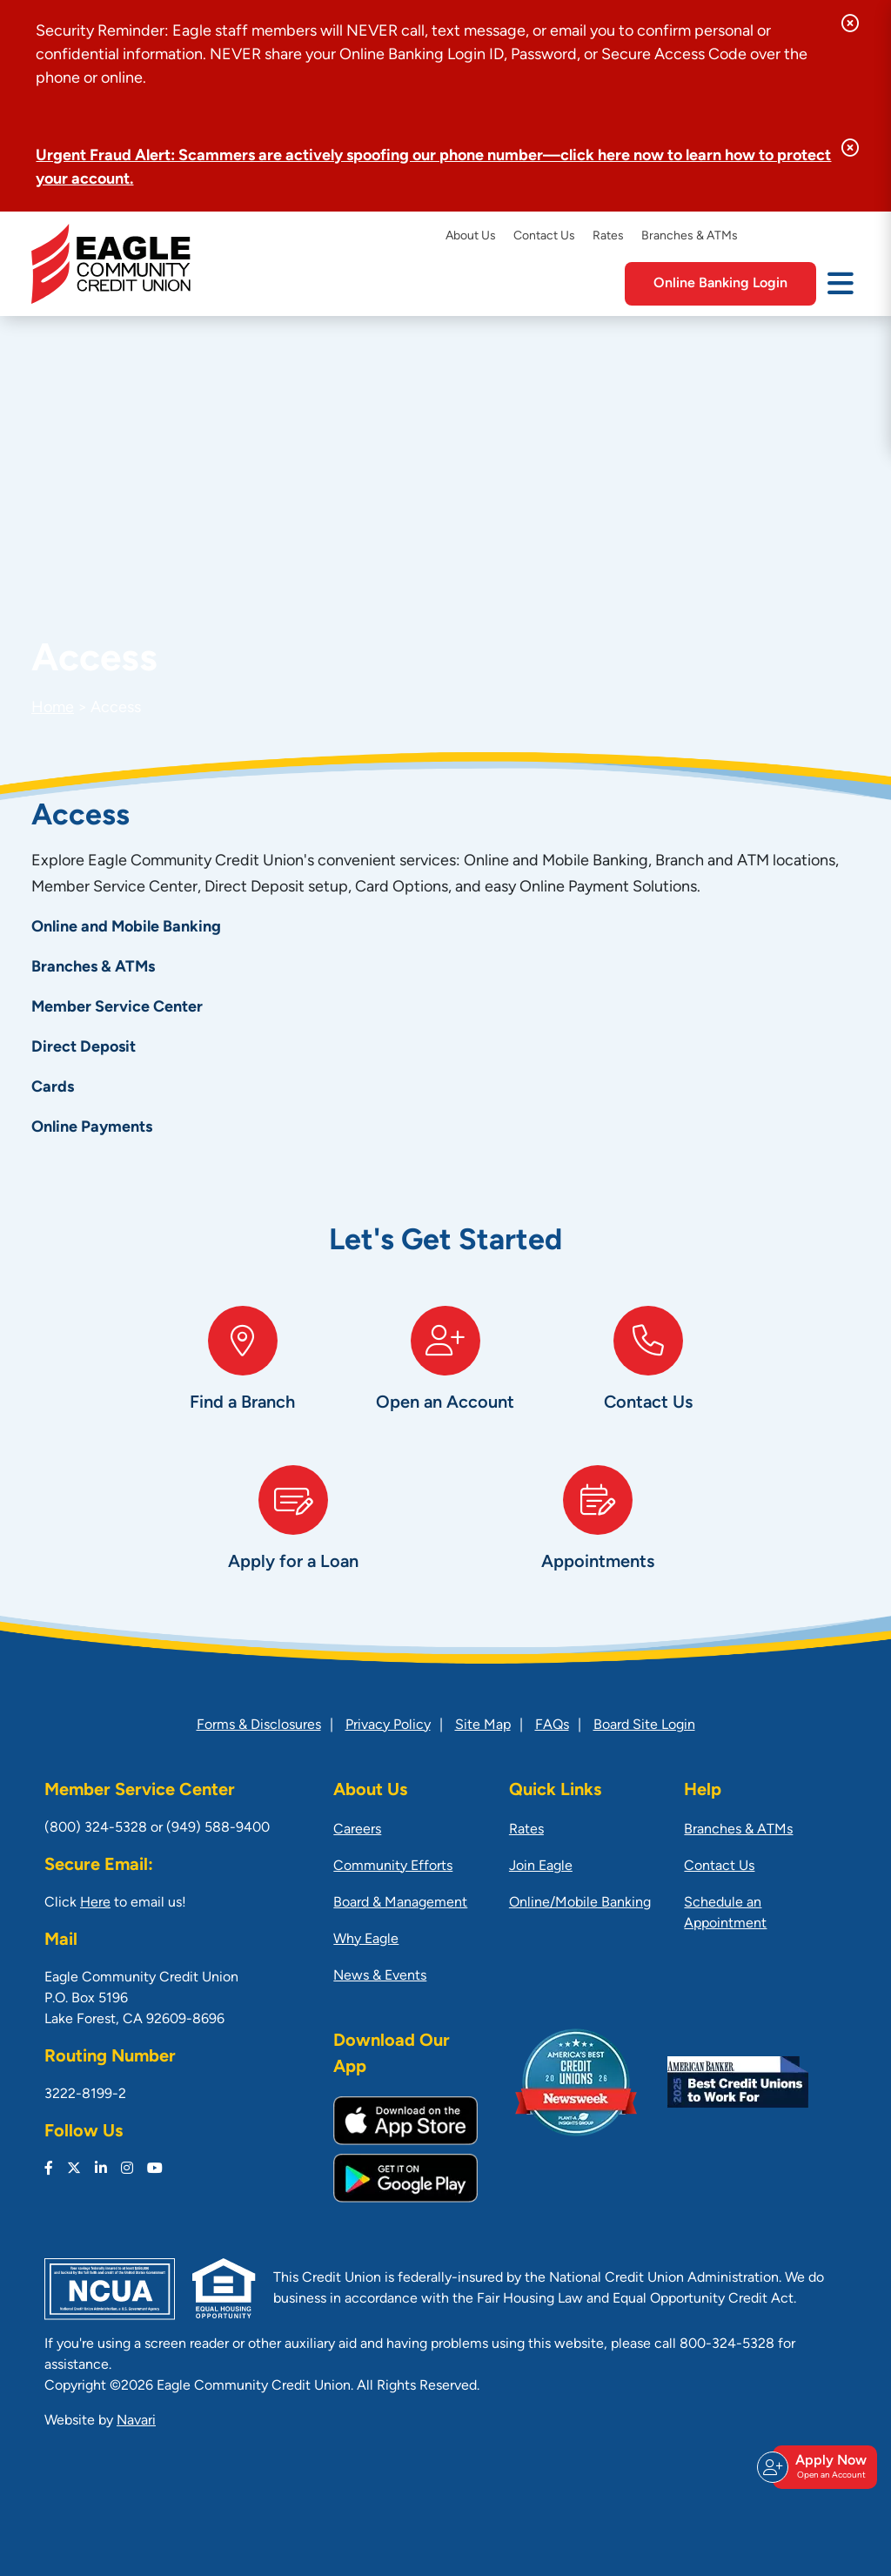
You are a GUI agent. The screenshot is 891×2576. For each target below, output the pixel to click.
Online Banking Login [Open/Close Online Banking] (720, 284)
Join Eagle (541, 1866)
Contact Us (544, 236)
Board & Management (400, 1903)
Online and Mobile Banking (126, 927)
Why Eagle (366, 1940)
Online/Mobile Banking (580, 1903)
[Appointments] (598, 1536)
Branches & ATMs (689, 236)
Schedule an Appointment (725, 1913)
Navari (136, 2421)
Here (95, 1903)
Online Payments (91, 1128)
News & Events (379, 1976)
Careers (357, 1830)
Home (52, 708)
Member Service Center (117, 1007)
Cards (52, 1087)
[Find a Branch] (242, 1376)
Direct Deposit (83, 1047)
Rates (608, 236)
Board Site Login (644, 1725)
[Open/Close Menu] (840, 282)
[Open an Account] (445, 1376)
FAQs (552, 1725)
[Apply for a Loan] (293, 1536)
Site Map (483, 1725)
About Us (471, 236)
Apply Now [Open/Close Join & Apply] (822, 2467)
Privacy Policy (388, 1725)
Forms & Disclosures (259, 1725)
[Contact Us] (648, 1376)
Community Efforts (392, 1866)
